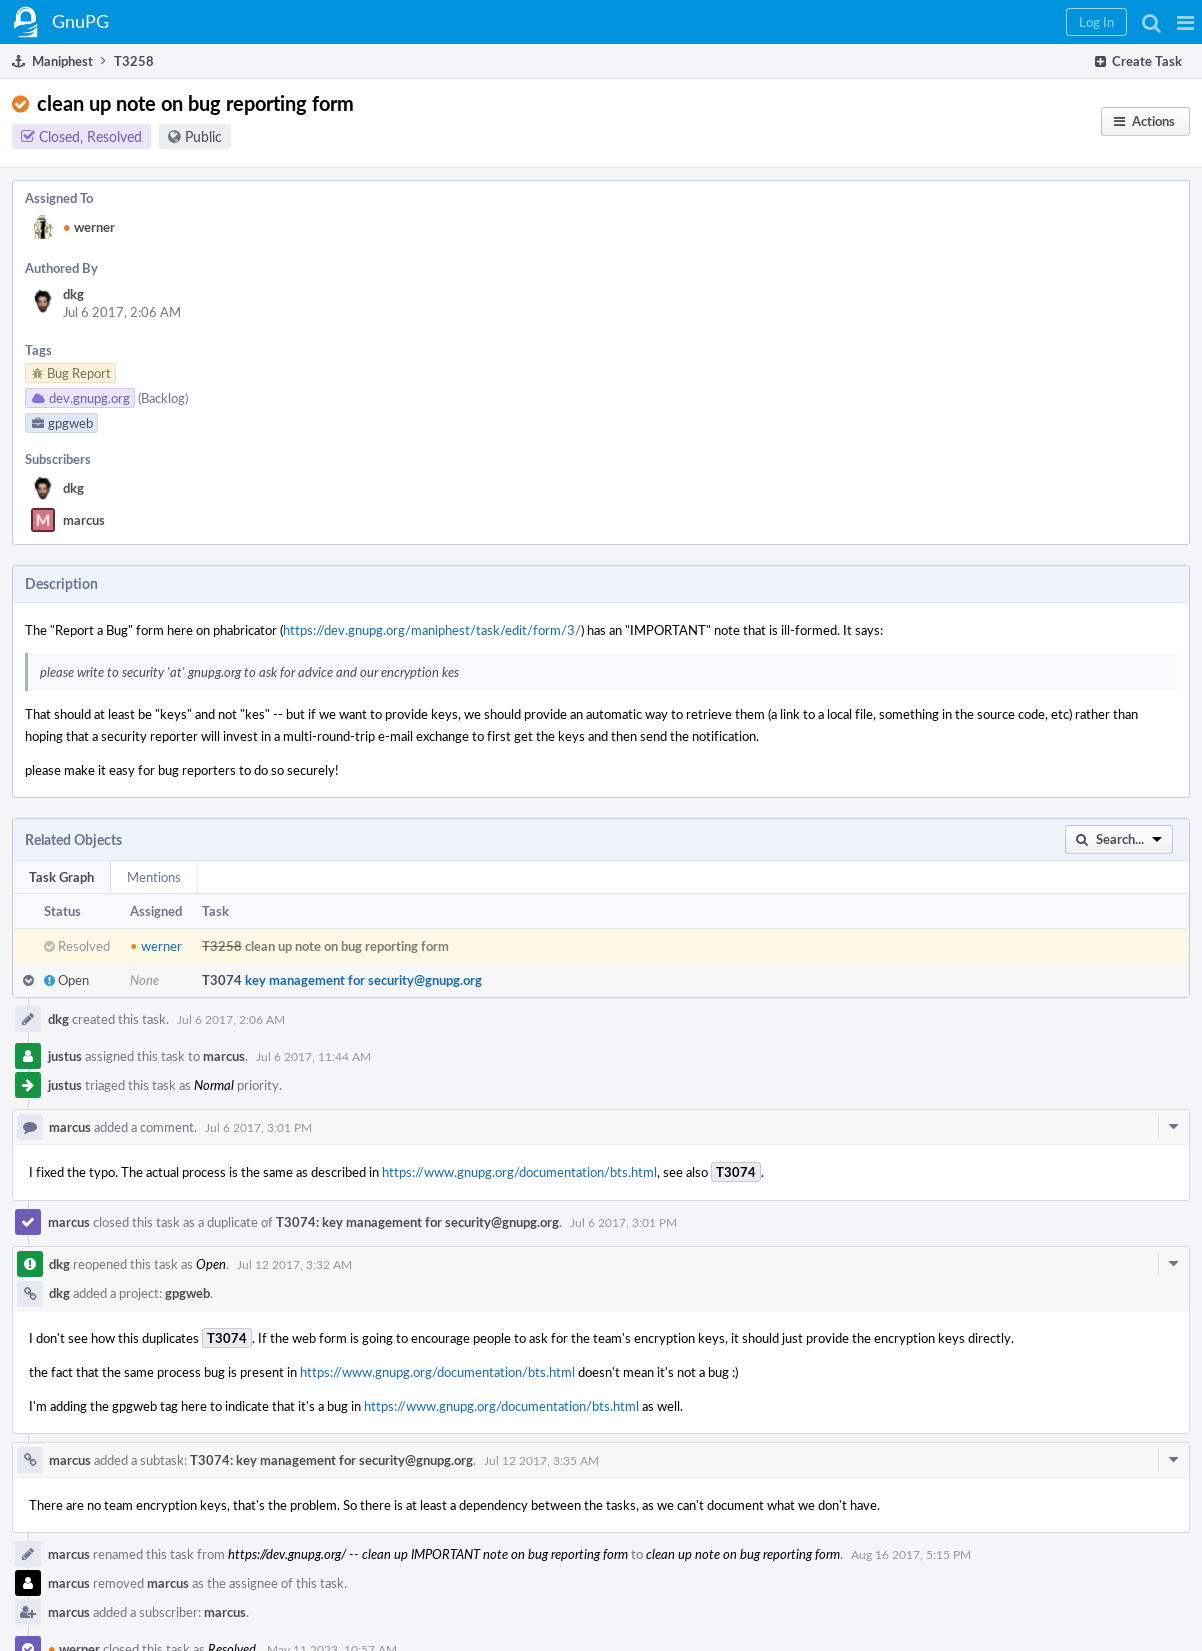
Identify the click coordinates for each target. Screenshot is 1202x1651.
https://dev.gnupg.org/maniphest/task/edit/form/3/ (432, 630)
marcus (84, 520)
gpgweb (187, 1293)
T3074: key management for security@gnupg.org (417, 1222)
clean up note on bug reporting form (347, 946)
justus (65, 1056)
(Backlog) (163, 398)
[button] (1185, 22)
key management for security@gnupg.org (363, 980)
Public (203, 136)
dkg (73, 294)
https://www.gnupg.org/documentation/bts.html (519, 1172)
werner (89, 227)
